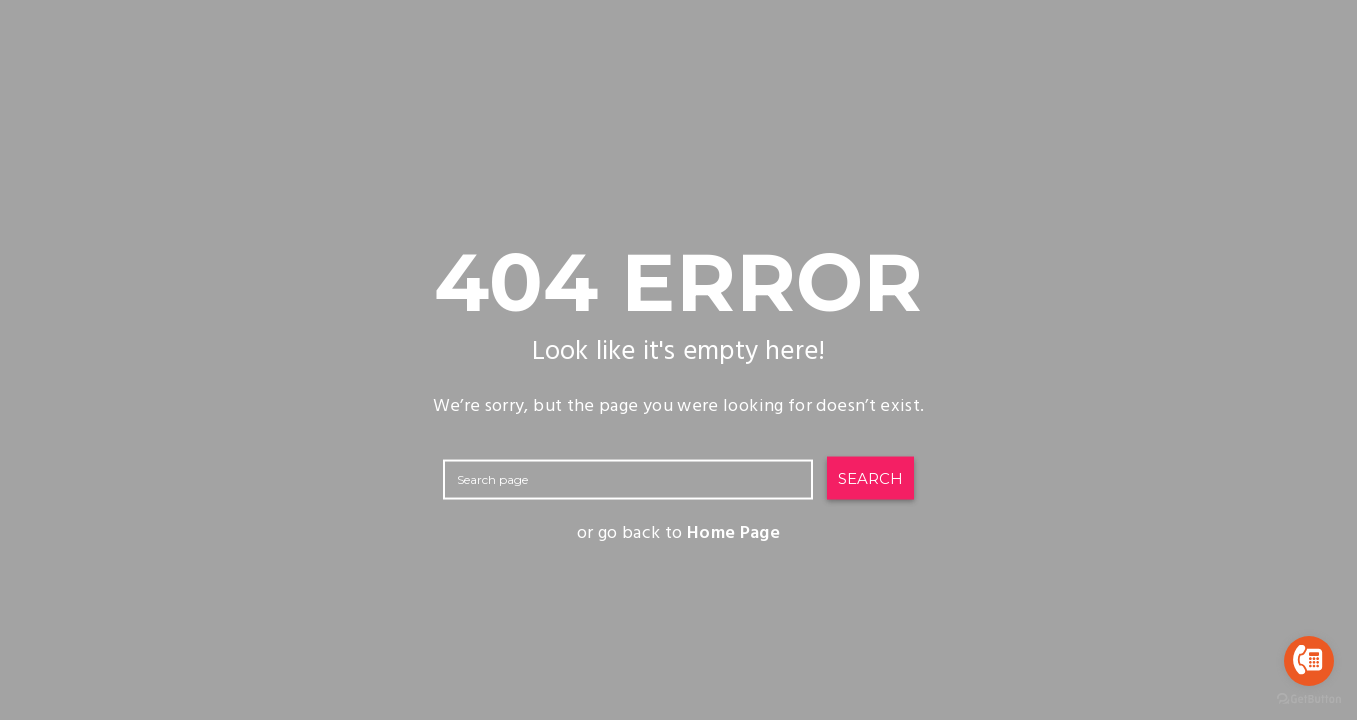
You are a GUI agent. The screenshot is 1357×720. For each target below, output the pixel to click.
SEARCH (870, 477)
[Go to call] (1309, 661)
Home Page (733, 533)
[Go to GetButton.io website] (1309, 699)
